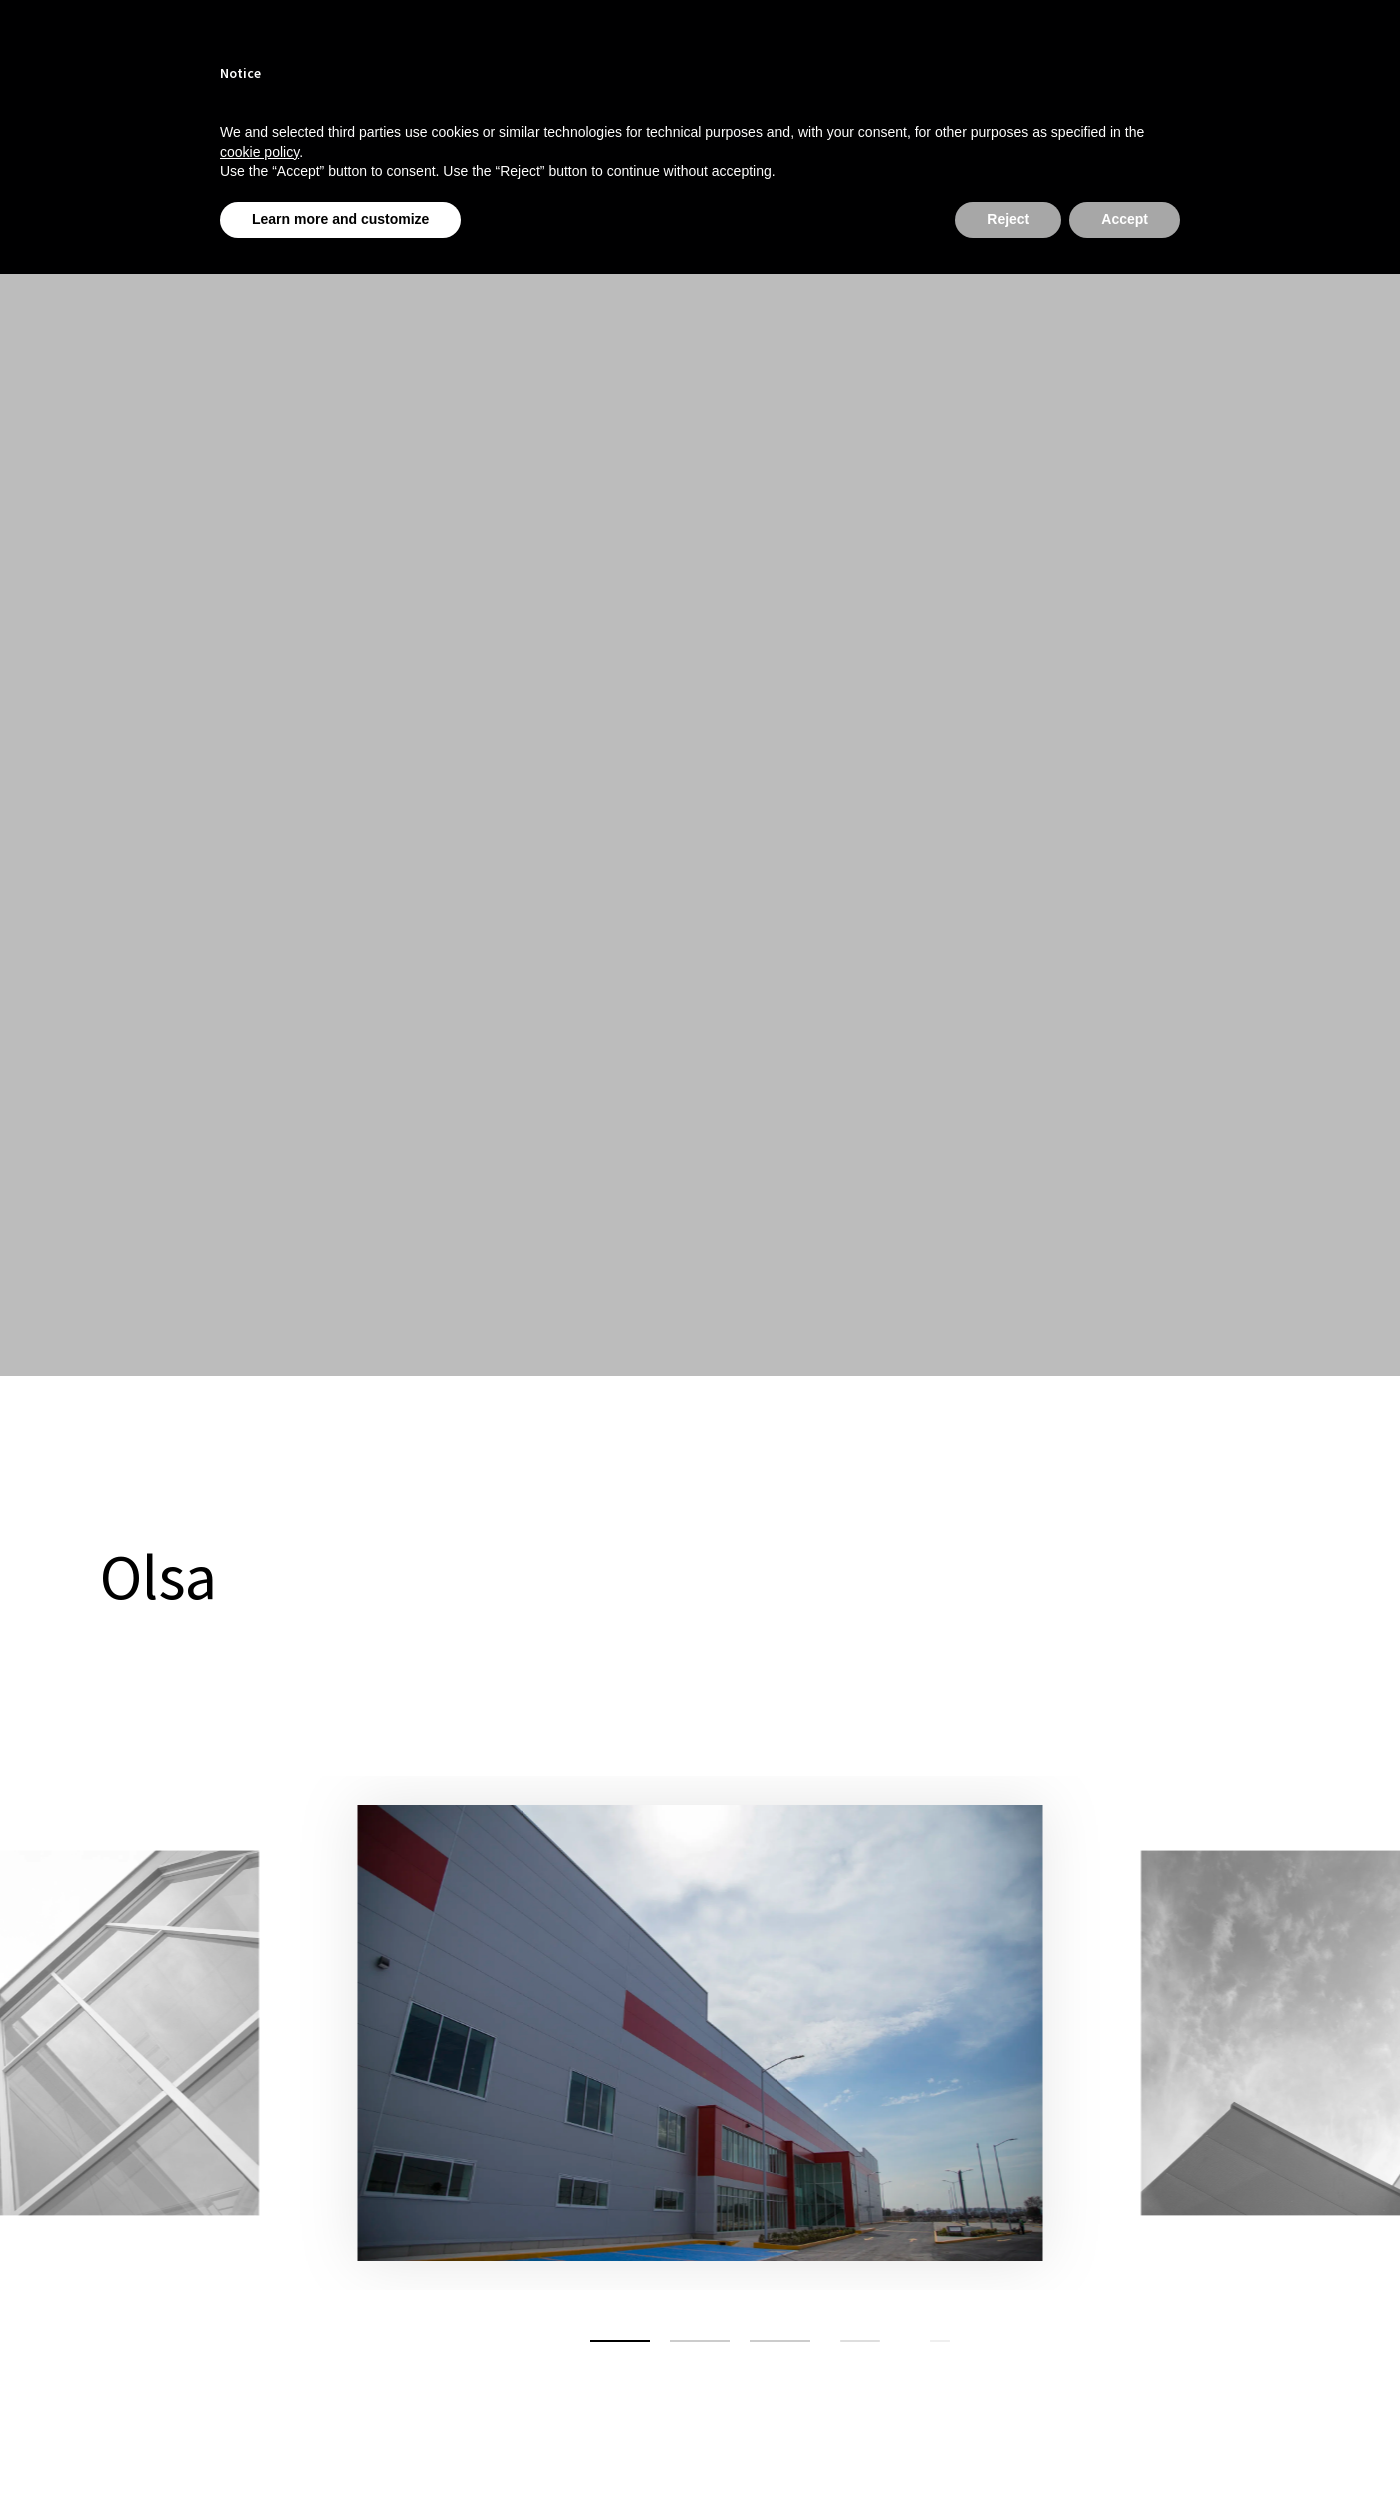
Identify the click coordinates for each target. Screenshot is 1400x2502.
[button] (620, 2341)
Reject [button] (1008, 219)
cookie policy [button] (259, 152)
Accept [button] (1124, 219)
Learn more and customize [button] (340, 219)
